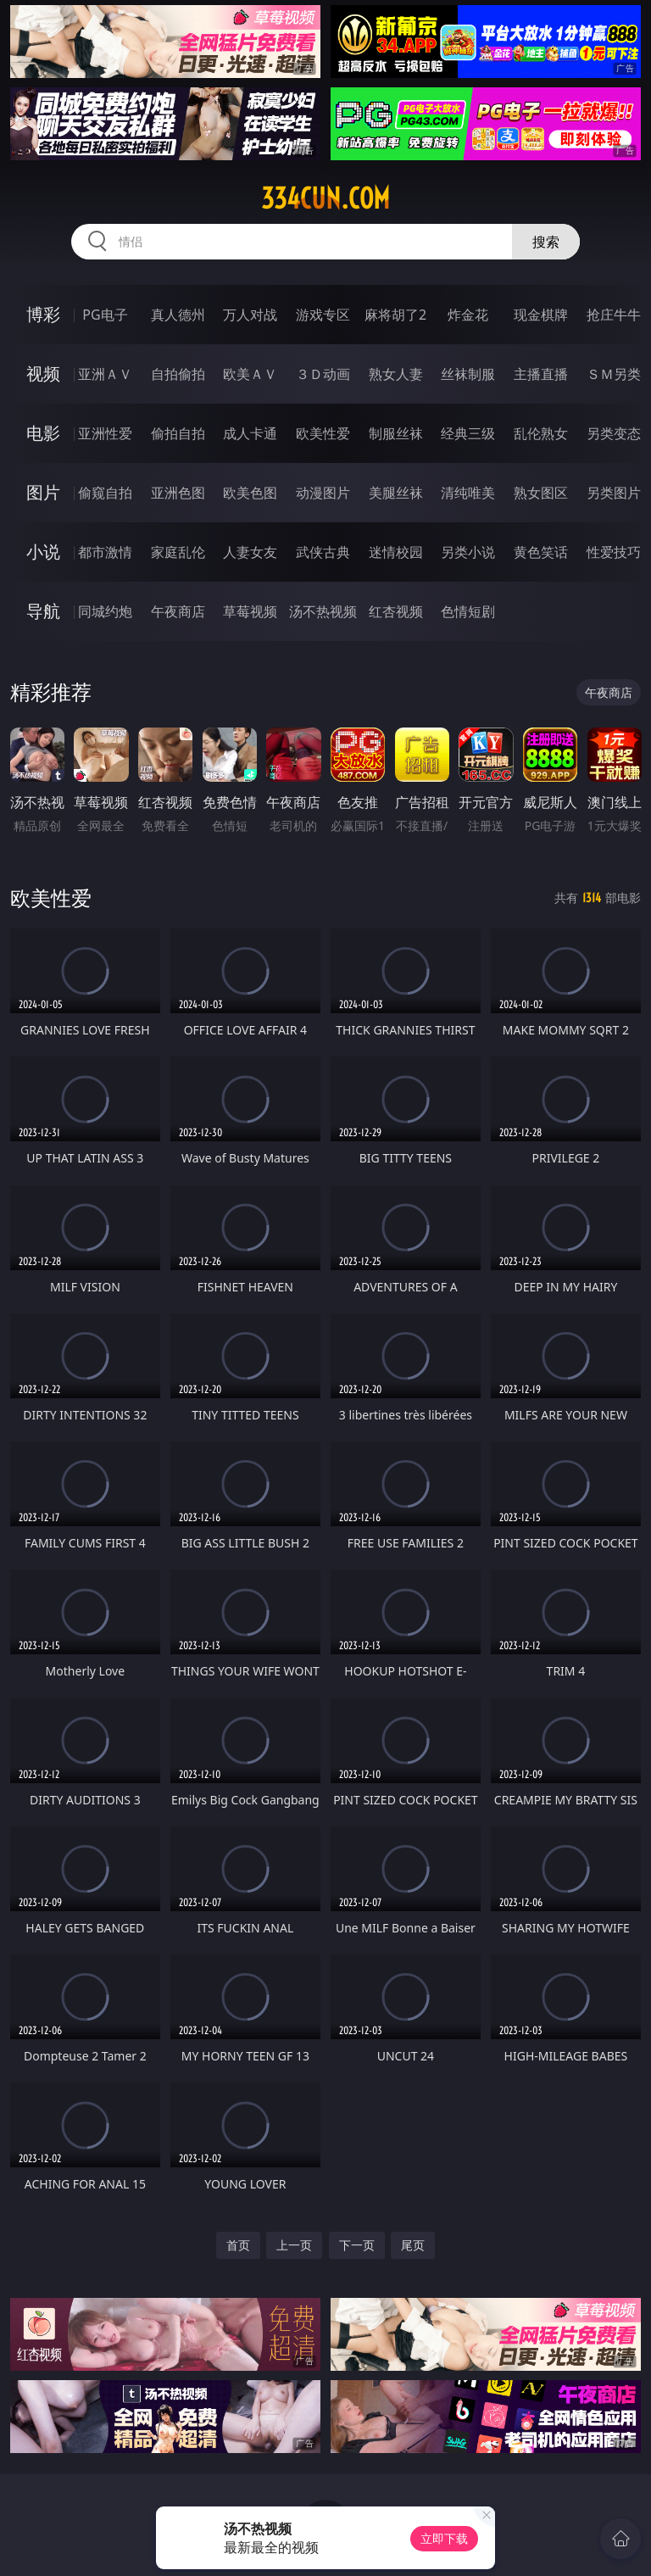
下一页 (357, 2245)
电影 (43, 432)
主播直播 (541, 374)
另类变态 (614, 433)
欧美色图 (250, 492)
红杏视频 (396, 611)
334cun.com (325, 198)
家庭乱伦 (178, 552)
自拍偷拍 (178, 374)
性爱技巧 (614, 552)
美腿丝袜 (396, 492)
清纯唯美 (468, 492)
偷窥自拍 (105, 492)
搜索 (545, 241)
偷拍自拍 (178, 433)
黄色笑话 (541, 552)
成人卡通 (250, 433)
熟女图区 (541, 492)
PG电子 (104, 314)
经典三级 (468, 433)
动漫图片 (323, 492)
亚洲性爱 (105, 433)
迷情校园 (396, 552)
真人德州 (178, 314)
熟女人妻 (396, 374)
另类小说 (468, 552)
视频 (43, 373)
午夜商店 (178, 611)
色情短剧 (468, 611)
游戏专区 (323, 314)
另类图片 (614, 492)
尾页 (413, 2245)
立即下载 (444, 2538)
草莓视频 (250, 611)
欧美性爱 (323, 433)
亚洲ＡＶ (105, 374)
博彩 (43, 314)
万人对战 (250, 314)
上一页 (294, 2245)
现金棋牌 (541, 314)
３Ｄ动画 (323, 374)
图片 (43, 492)
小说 (43, 551)
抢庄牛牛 (614, 314)
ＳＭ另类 (614, 374)
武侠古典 (323, 552)
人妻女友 (250, 552)
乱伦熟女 (541, 433)
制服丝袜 (396, 433)
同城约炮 (105, 611)
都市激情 (105, 552)
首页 (238, 2245)
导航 (43, 610)
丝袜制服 (468, 374)
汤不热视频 (323, 611)
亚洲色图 (178, 492)
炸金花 (468, 314)
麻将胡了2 (395, 314)
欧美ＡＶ (250, 374)
